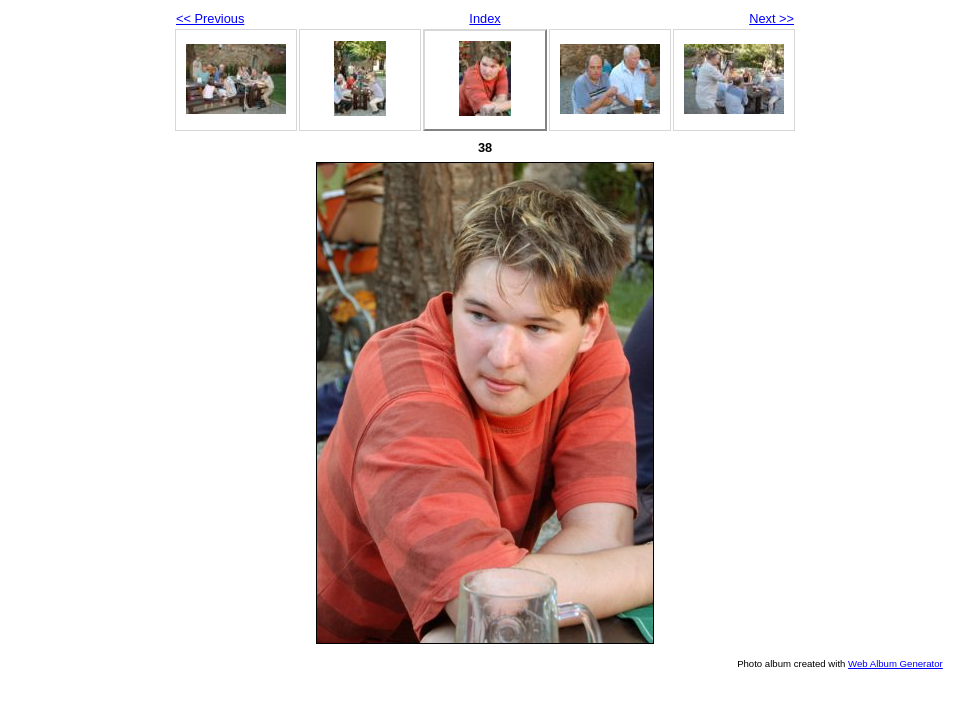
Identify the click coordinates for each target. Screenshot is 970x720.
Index (484, 18)
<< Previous (210, 18)
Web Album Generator (895, 663)
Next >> (771, 18)
